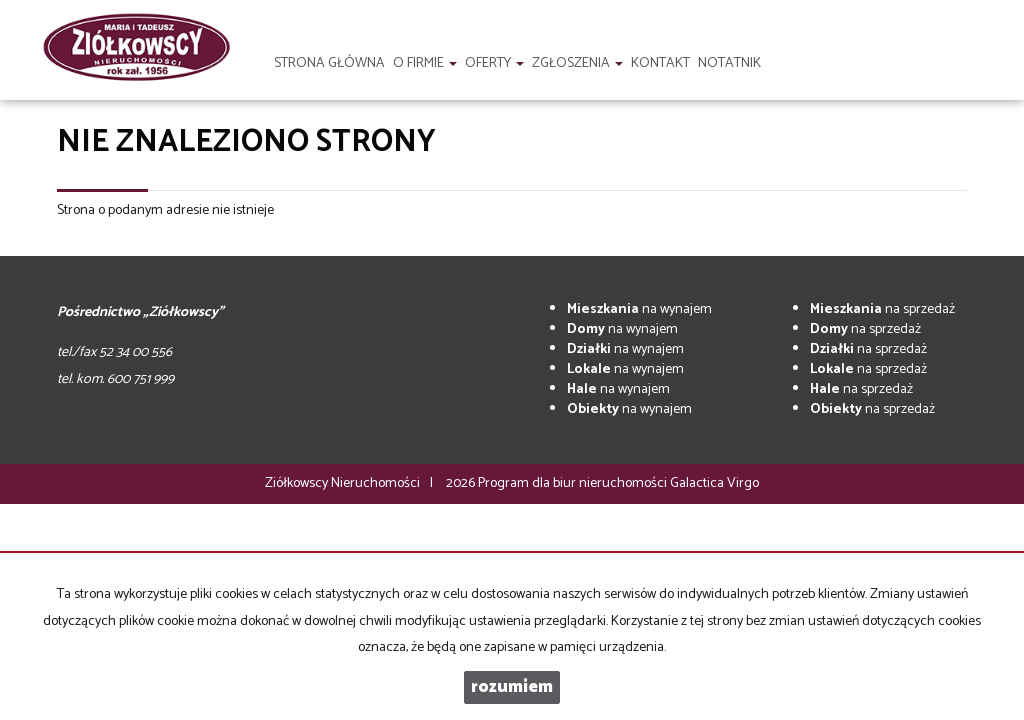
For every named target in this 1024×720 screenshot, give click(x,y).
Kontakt (660, 63)
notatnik (729, 63)
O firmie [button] (425, 63)
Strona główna (329, 63)
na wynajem (639, 309)
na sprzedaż (882, 309)
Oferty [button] (494, 63)
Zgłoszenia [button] (577, 63)
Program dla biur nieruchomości (574, 483)
